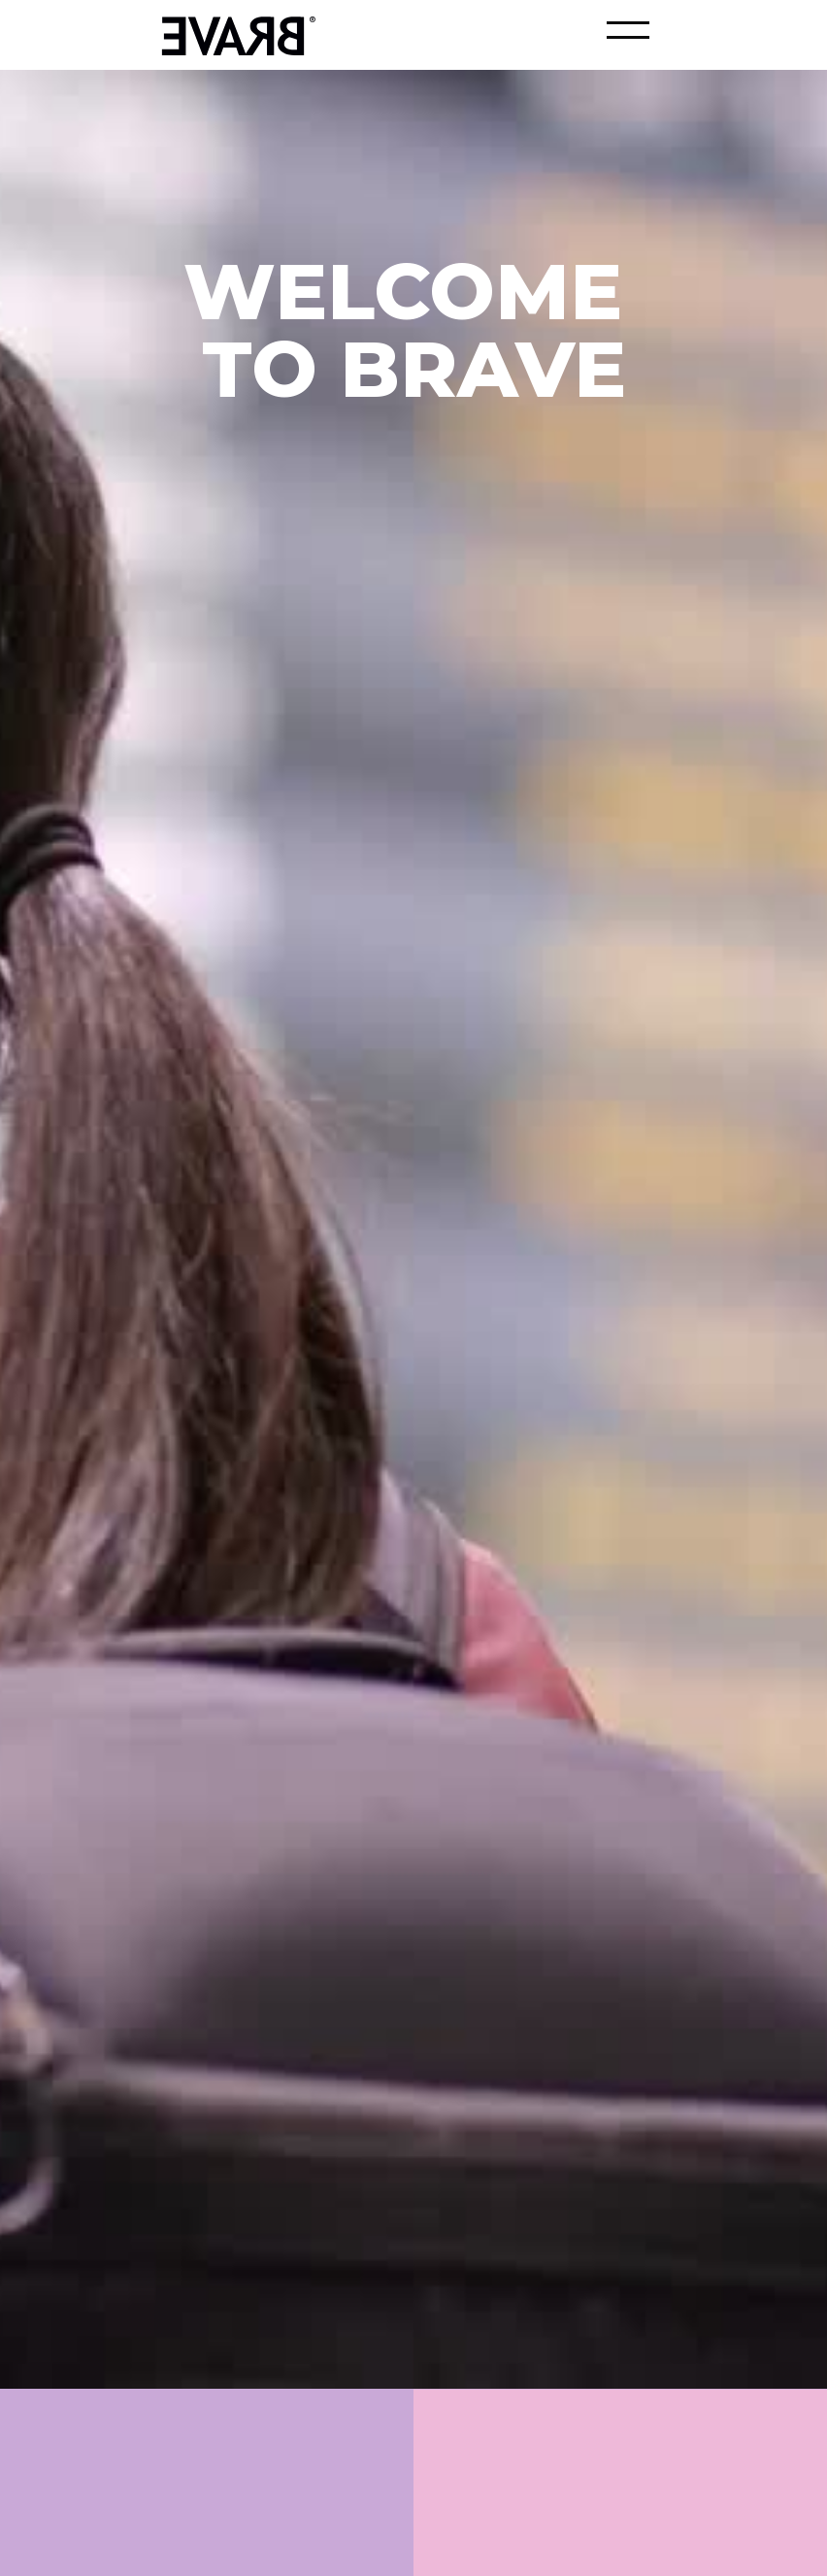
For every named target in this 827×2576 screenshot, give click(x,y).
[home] (233, 32)
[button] (628, 30)
